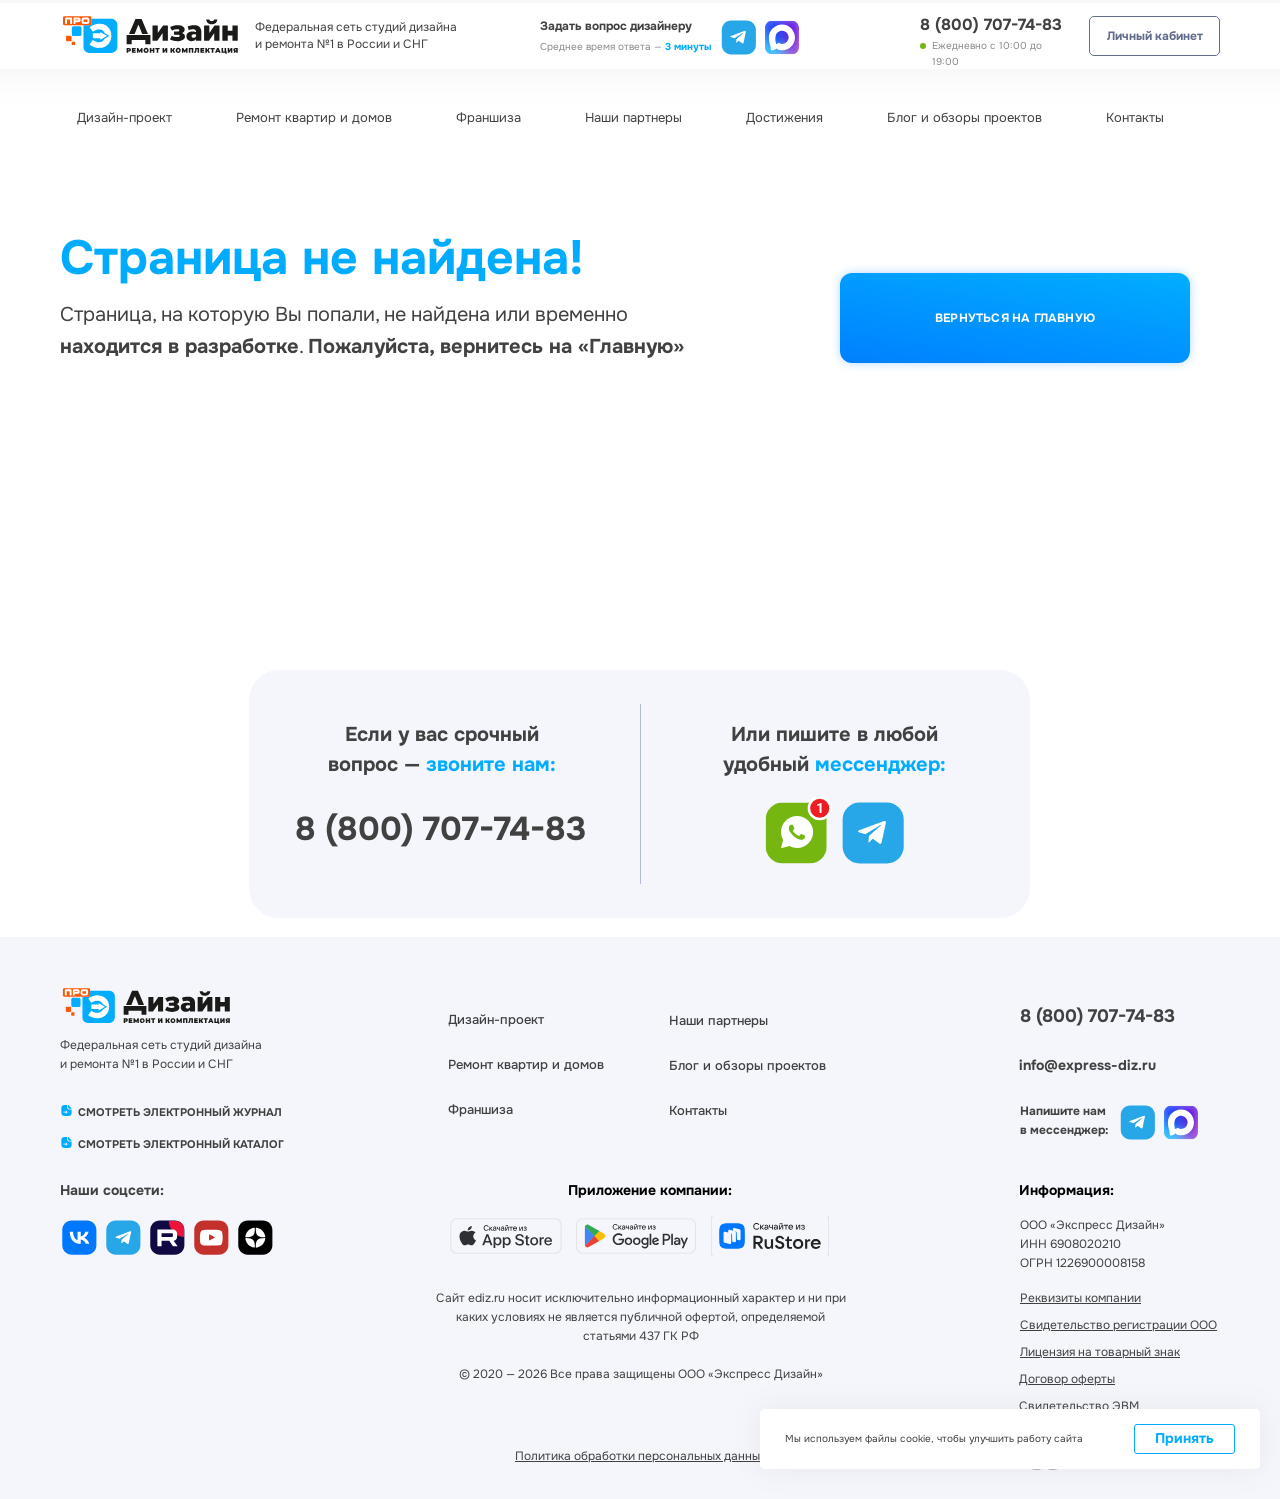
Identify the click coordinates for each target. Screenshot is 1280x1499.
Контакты (1135, 117)
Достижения (784, 117)
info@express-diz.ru (1087, 1065)
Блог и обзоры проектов (964, 117)
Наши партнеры (633, 117)
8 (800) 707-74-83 (991, 24)
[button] (1079, 1406)
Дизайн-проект (124, 117)
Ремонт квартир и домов (314, 117)
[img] (782, 35)
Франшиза (488, 117)
